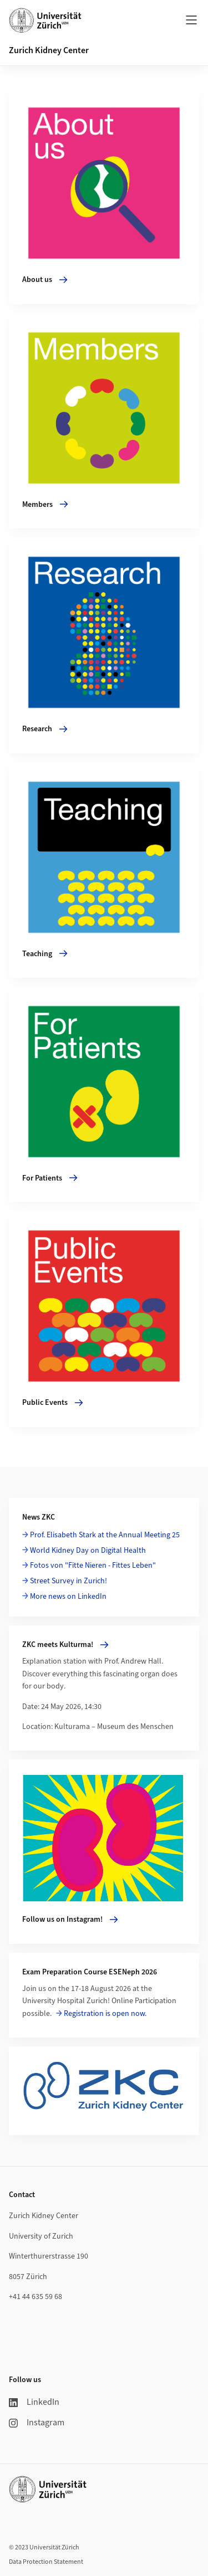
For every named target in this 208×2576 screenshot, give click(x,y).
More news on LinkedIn (68, 1596)
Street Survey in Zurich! (68, 1581)
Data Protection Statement (46, 2562)
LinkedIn (34, 2402)
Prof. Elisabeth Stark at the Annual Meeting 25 (105, 1535)
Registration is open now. (105, 2013)
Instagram (36, 2422)
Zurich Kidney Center (49, 50)
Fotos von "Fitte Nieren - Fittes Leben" (93, 1565)
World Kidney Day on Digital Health (88, 1550)
